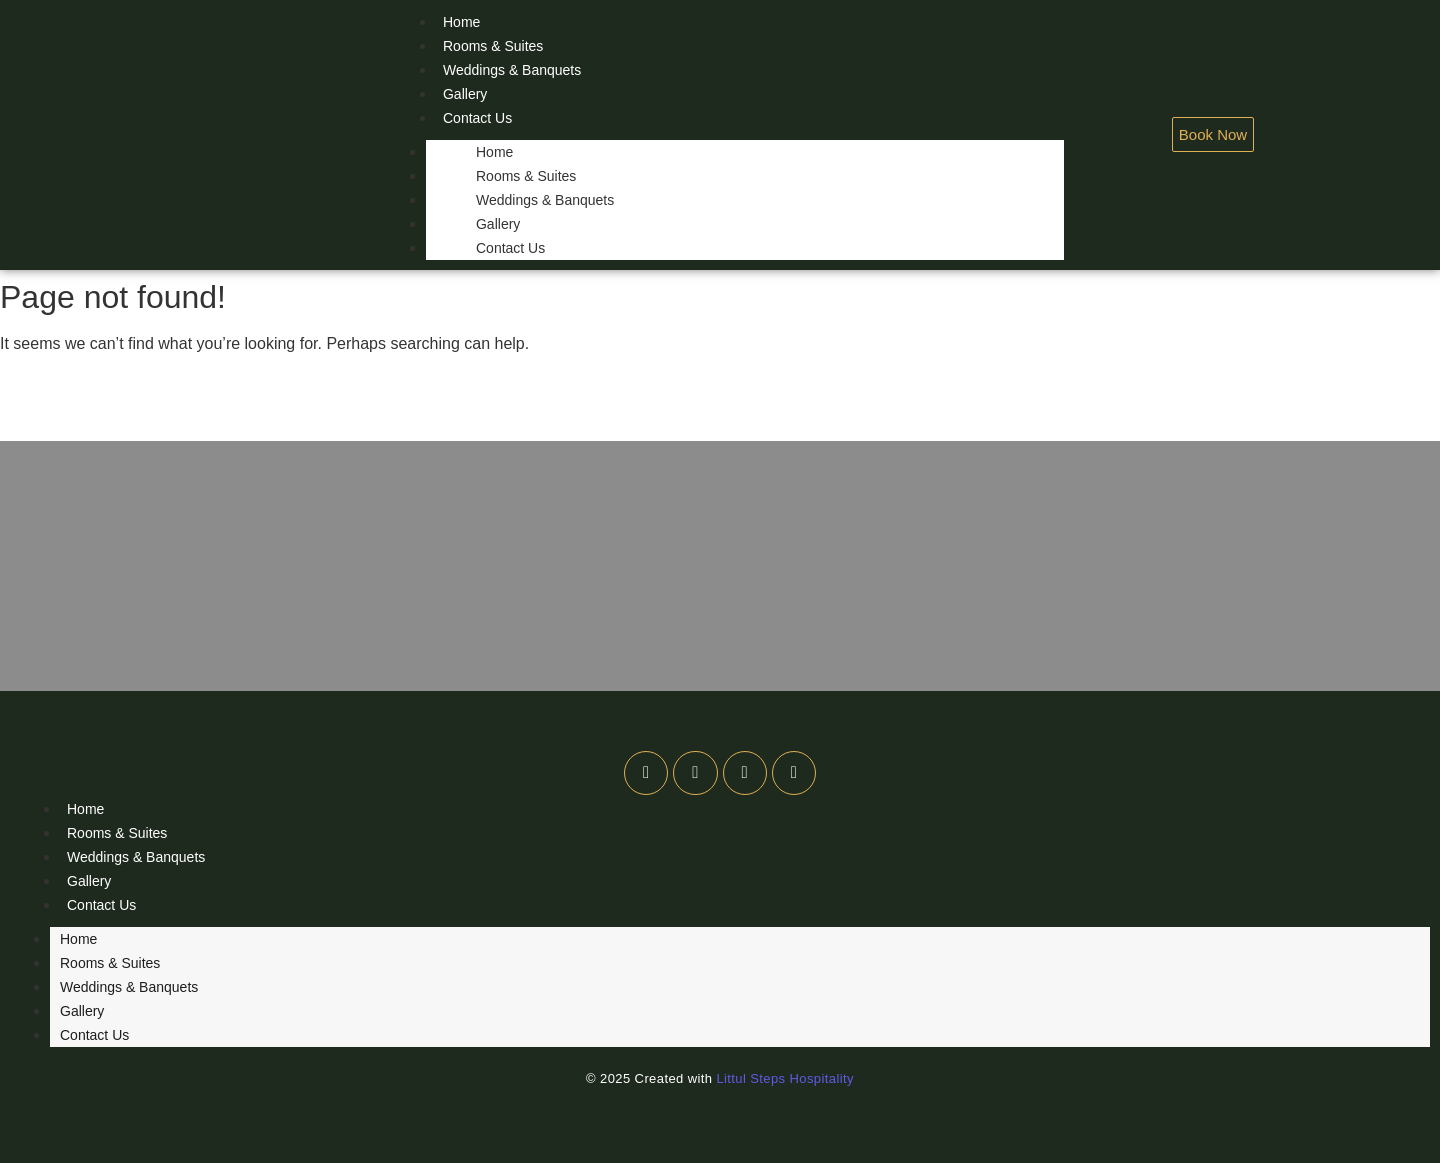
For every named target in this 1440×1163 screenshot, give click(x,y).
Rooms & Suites (493, 46)
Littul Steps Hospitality (785, 1078)
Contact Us (477, 118)
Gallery (465, 94)
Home (494, 152)
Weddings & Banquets (512, 70)
